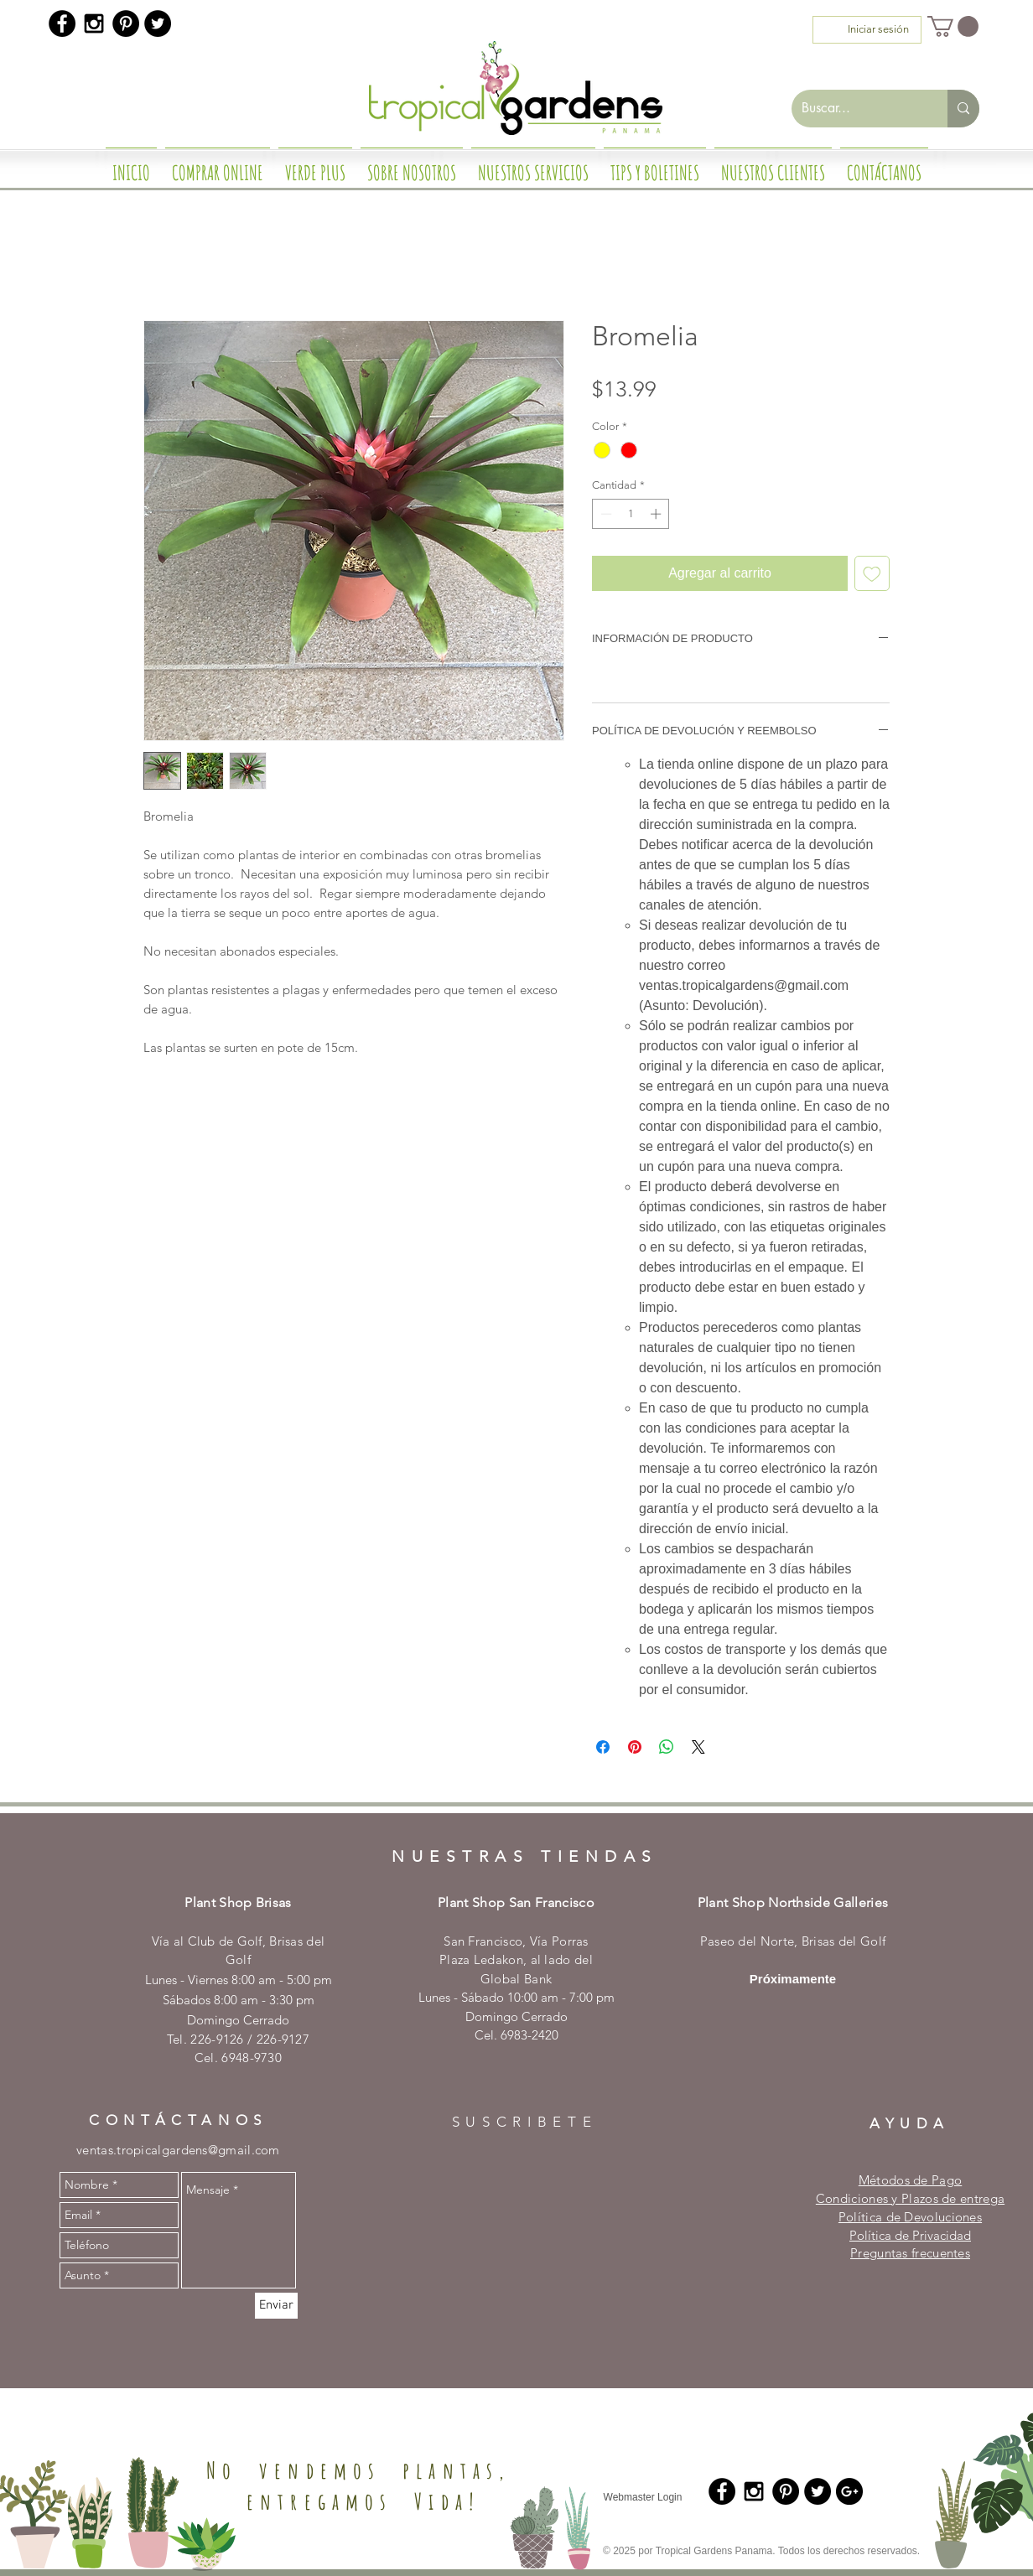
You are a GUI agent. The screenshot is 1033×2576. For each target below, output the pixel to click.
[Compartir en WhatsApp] (667, 1747)
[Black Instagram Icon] (93, 23)
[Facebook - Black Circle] (62, 23)
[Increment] (657, 514)
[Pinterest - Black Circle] (125, 23)
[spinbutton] (631, 514)
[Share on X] (698, 1747)
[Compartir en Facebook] (603, 1747)
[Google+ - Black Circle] (849, 2491)
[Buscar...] (857, 108)
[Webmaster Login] (642, 2497)
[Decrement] (604, 514)
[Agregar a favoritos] (872, 573)
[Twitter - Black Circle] (157, 23)
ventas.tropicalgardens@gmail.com (178, 2150)
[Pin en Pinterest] (635, 1747)
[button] (952, 26)
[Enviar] (276, 2306)
